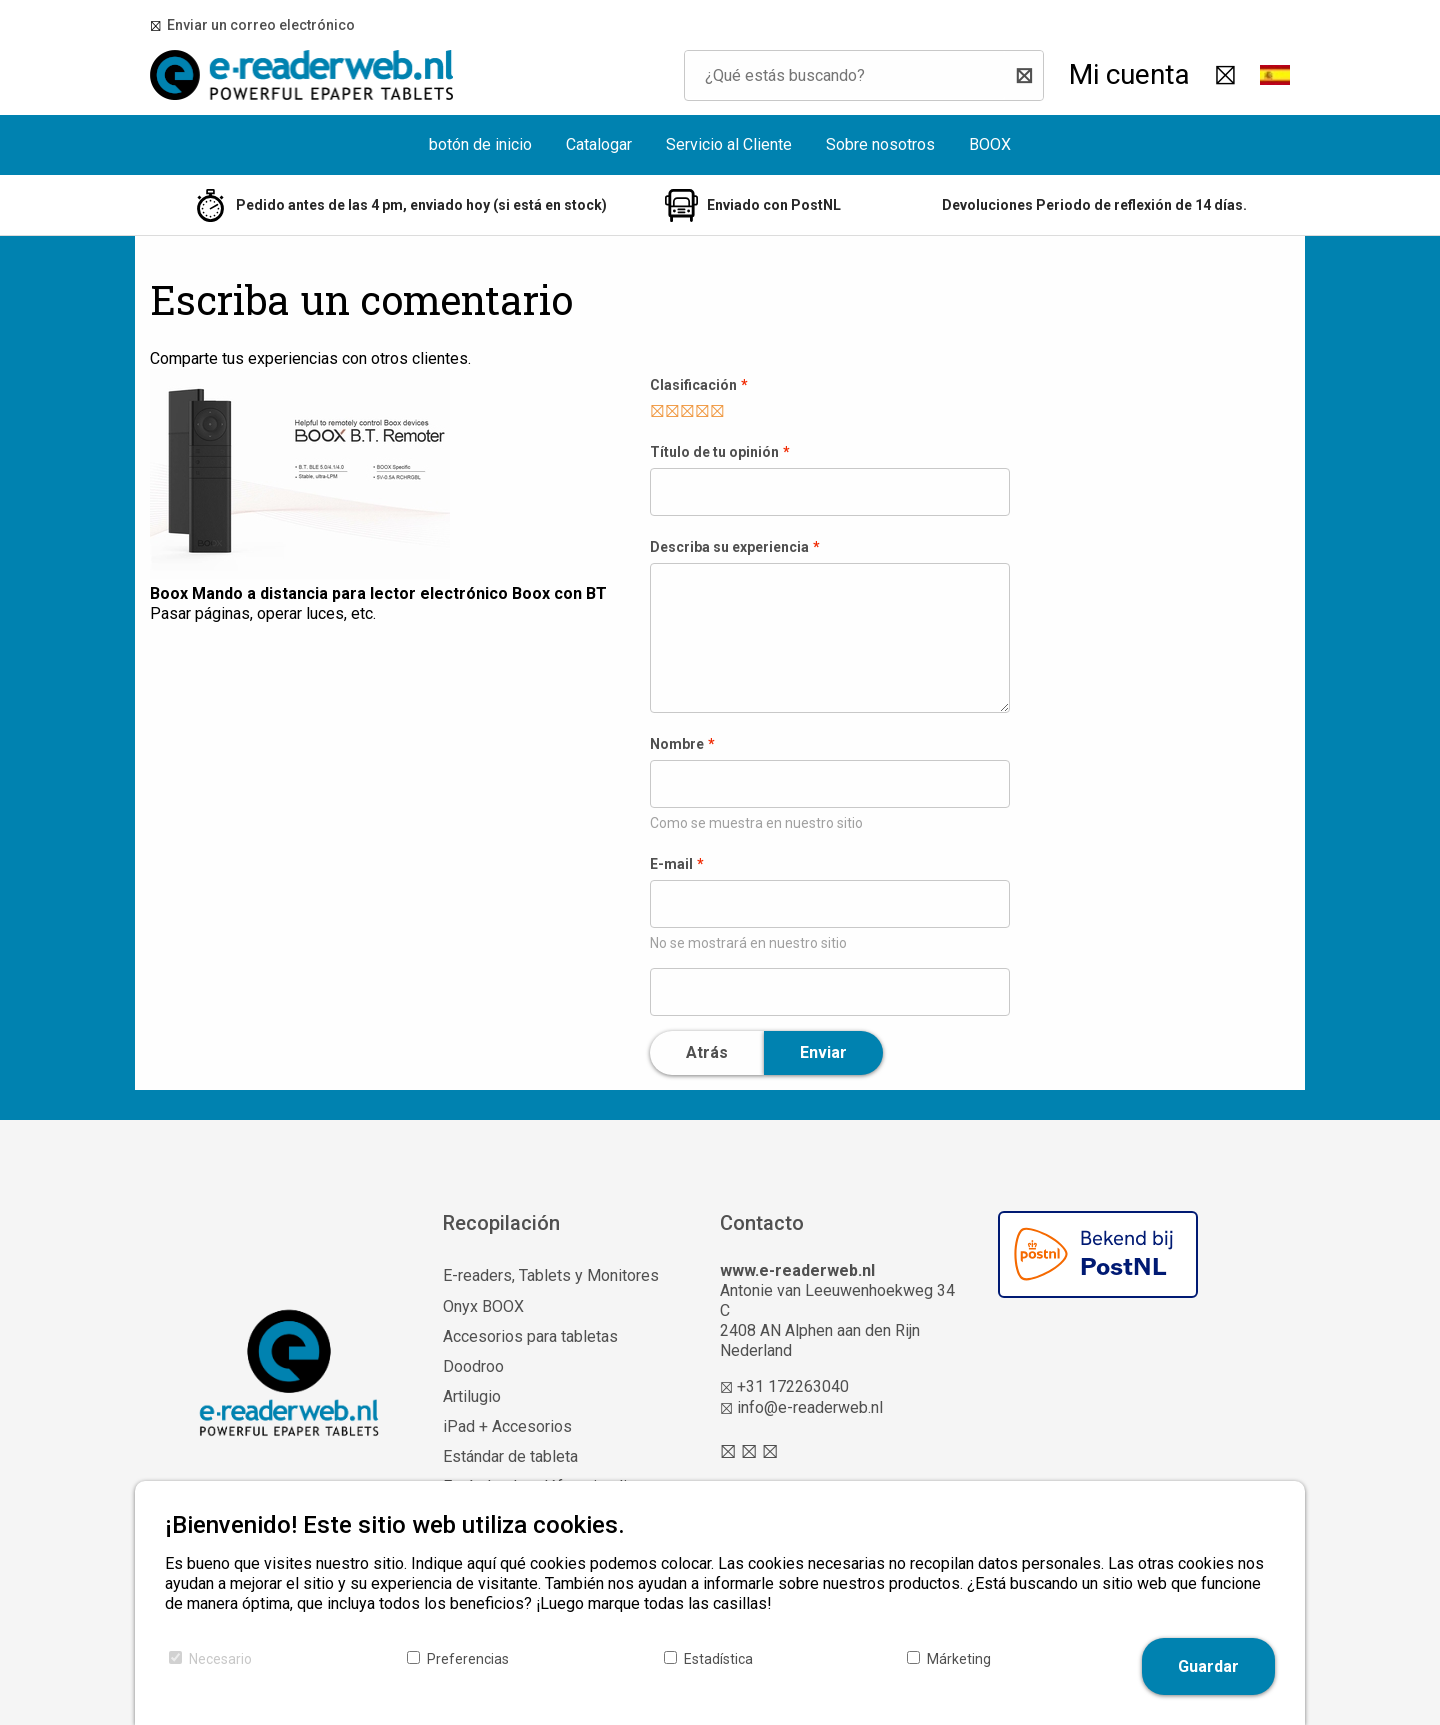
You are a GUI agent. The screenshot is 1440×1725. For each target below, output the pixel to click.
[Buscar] (1024, 75)
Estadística (718, 1659)
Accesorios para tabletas (530, 1336)
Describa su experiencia (729, 547)
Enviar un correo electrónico (258, 25)
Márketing (959, 1659)
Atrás (707, 1052)
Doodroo (473, 1366)
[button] (1275, 75)
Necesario (220, 1659)
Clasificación (693, 385)
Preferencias (468, 1659)
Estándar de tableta (510, 1456)
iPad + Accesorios (507, 1426)
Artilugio (472, 1396)
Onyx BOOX (483, 1306)
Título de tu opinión (714, 452)
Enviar (823, 1052)
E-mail (671, 864)
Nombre (677, 744)
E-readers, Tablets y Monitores (551, 1275)
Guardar (1208, 1666)
